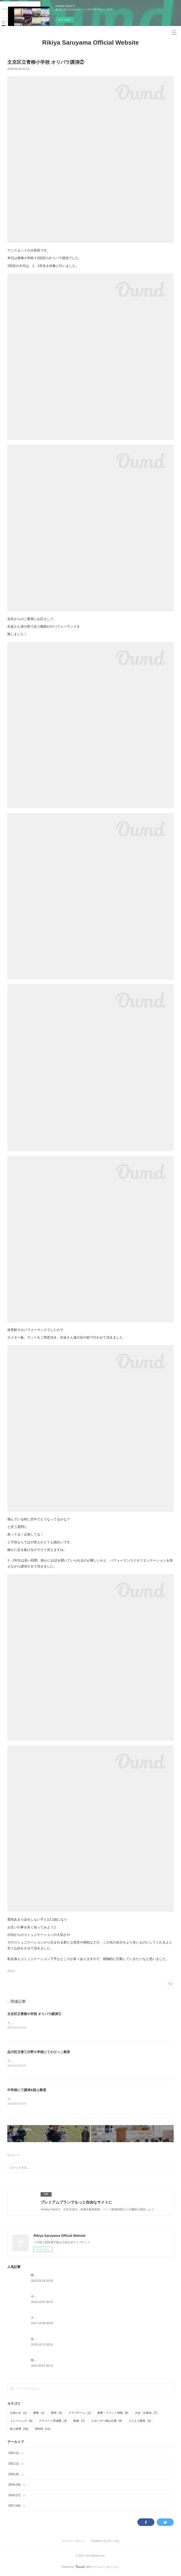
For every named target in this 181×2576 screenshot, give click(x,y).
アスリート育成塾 (53, 2421)
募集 (38, 2413)
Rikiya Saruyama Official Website (90, 42)
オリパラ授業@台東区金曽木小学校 (53, 2297)
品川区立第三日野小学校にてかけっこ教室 (38, 2052)
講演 (56, 2413)
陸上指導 (19, 2429)
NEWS (42, 2429)
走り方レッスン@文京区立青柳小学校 (55, 2339)
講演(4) (11, 1971)
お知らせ (18, 2413)
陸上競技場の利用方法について (50, 2361)
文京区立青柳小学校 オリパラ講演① (34, 2014)
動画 (79, 2421)
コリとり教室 (139, 2421)
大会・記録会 (146, 2413)
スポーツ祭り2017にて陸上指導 (51, 2318)
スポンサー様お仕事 (106, 2421)
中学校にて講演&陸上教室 (26, 2090)
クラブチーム (80, 2413)
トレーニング (21, 2421)
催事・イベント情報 (112, 2413)
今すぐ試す (64, 19)
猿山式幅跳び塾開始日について (50, 2276)
